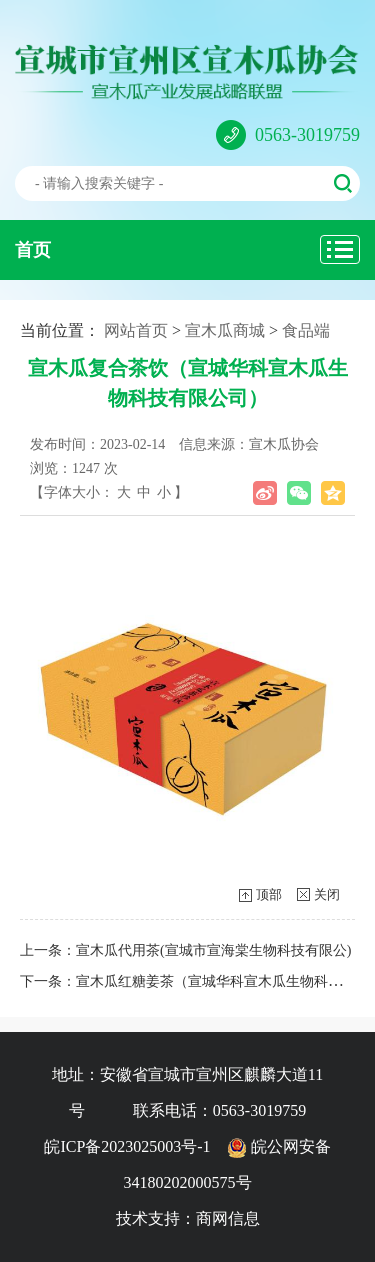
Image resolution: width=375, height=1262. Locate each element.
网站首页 (136, 330)
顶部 (269, 894)
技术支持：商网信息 (188, 1218)
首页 (33, 250)
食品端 (306, 330)
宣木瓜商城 (225, 330)
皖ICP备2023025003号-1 (127, 1146)
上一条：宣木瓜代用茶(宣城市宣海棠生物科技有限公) (185, 950)
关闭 (327, 894)
